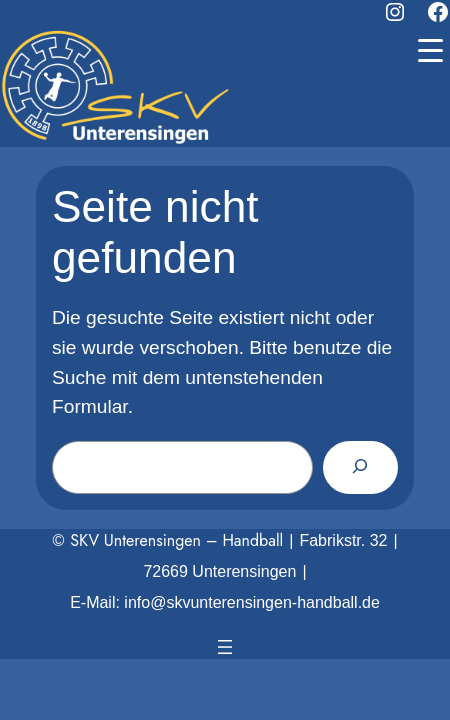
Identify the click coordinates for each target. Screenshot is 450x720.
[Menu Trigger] (430, 50)
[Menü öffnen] (225, 647)
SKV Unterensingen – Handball (176, 540)
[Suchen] (360, 467)
